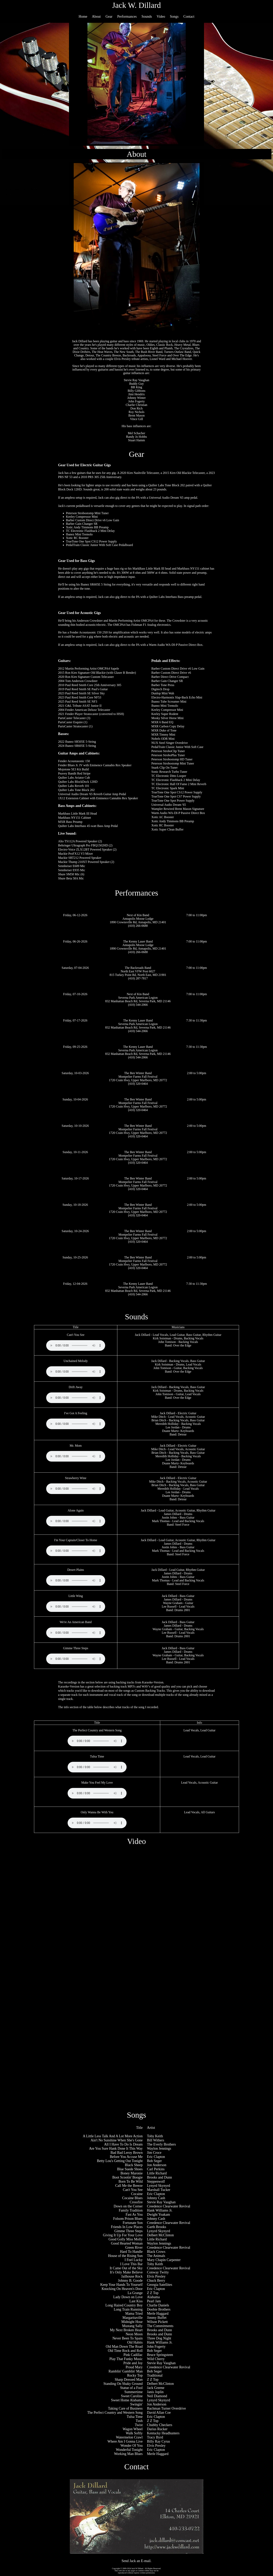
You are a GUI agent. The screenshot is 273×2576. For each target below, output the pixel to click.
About (96, 16)
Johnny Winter (136, 397)
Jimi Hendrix (136, 394)
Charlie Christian (136, 405)
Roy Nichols (136, 412)
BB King (136, 387)
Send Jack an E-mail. (137, 2561)
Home (83, 16)
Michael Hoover (181, 359)
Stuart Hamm (136, 440)
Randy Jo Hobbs (136, 436)
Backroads (129, 355)
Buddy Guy (136, 383)
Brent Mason (136, 415)
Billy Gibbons (136, 390)
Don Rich (137, 408)
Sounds (147, 16)
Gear (109, 16)
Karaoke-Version (68, 1686)
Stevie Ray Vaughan (136, 380)
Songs (174, 16)
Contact (188, 16)
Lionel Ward (157, 359)
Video (161, 16)
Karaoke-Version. (153, 1682)
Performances (127, 16)
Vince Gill (136, 419)
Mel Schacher (136, 433)
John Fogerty (136, 401)
